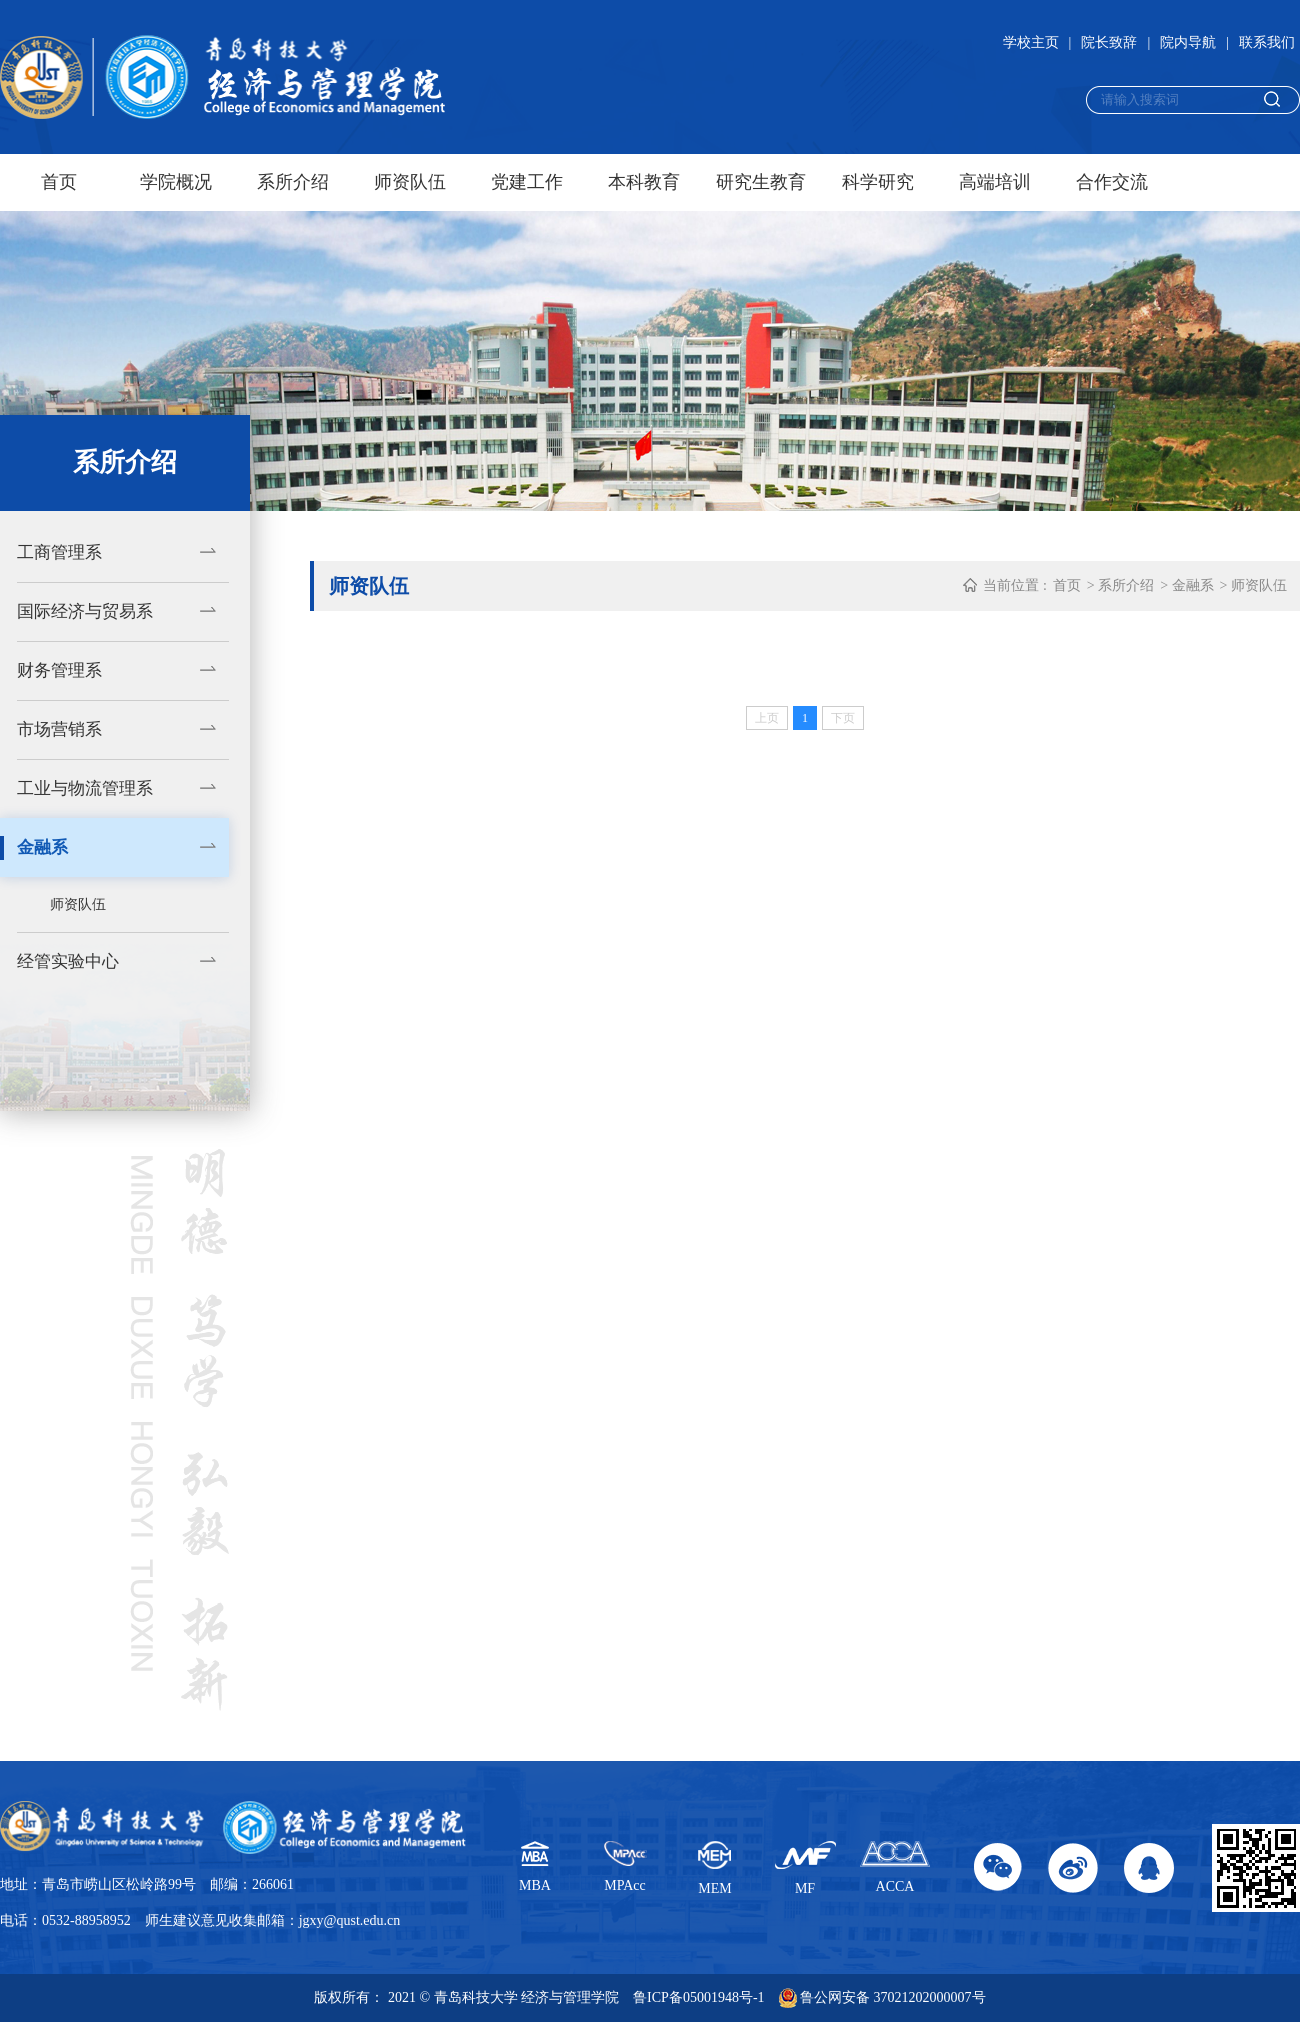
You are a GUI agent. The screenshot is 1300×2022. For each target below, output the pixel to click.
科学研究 (878, 182)
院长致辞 (1109, 42)
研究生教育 (761, 182)
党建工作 (527, 182)
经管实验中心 (68, 961)
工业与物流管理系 (85, 788)
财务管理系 (59, 670)
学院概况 (176, 182)
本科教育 (644, 182)
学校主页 (1031, 42)
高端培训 (995, 182)
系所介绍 (293, 182)
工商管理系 (59, 552)
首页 (59, 182)
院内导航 (1188, 42)
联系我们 (1267, 42)
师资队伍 (410, 182)
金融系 (42, 847)
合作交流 (1112, 182)
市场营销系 (59, 729)
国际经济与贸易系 (85, 611)
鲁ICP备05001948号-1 (698, 1997)
